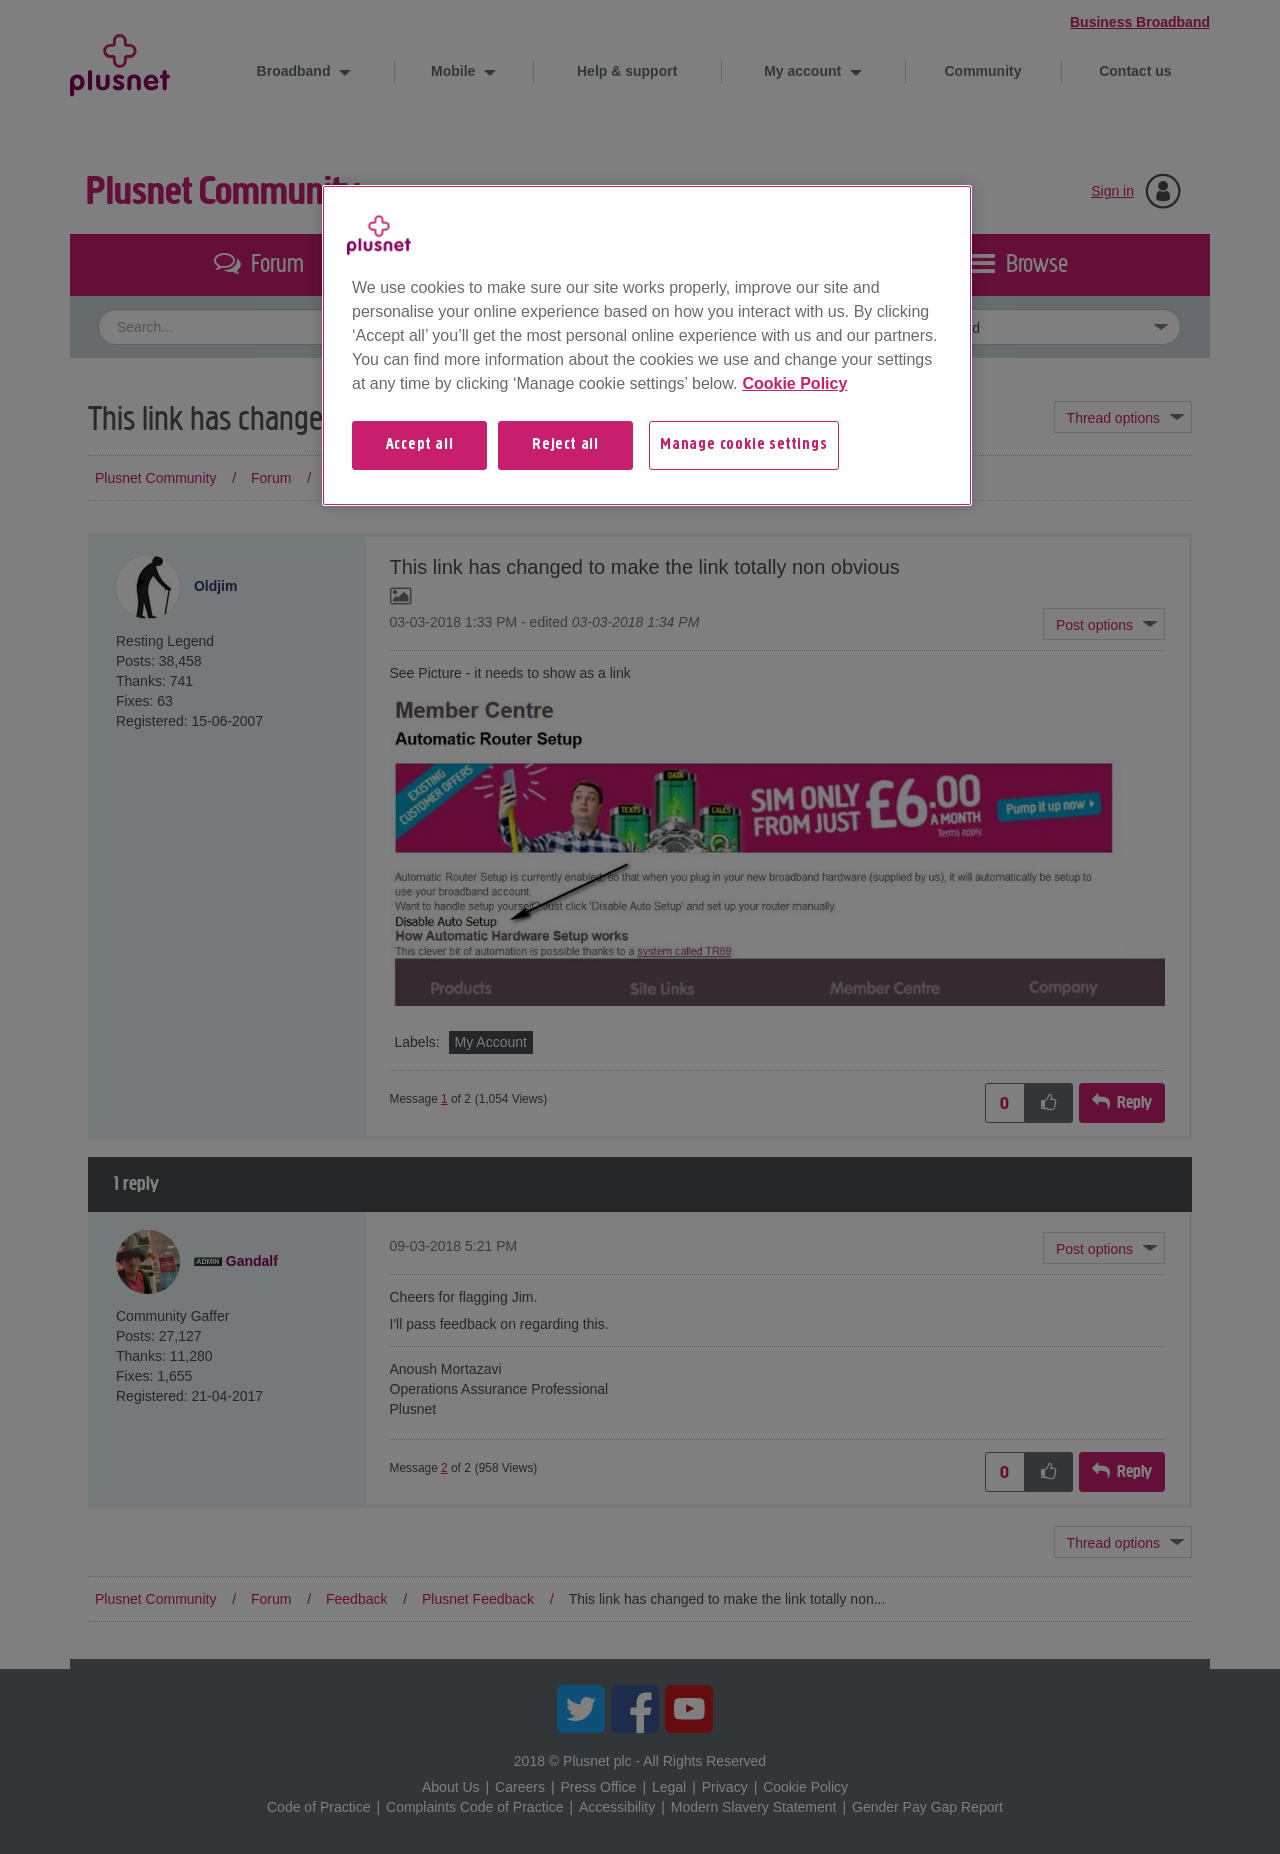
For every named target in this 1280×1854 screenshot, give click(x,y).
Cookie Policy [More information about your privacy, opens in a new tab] (794, 383)
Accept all (420, 445)
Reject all (565, 445)
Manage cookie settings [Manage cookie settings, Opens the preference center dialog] (744, 445)
